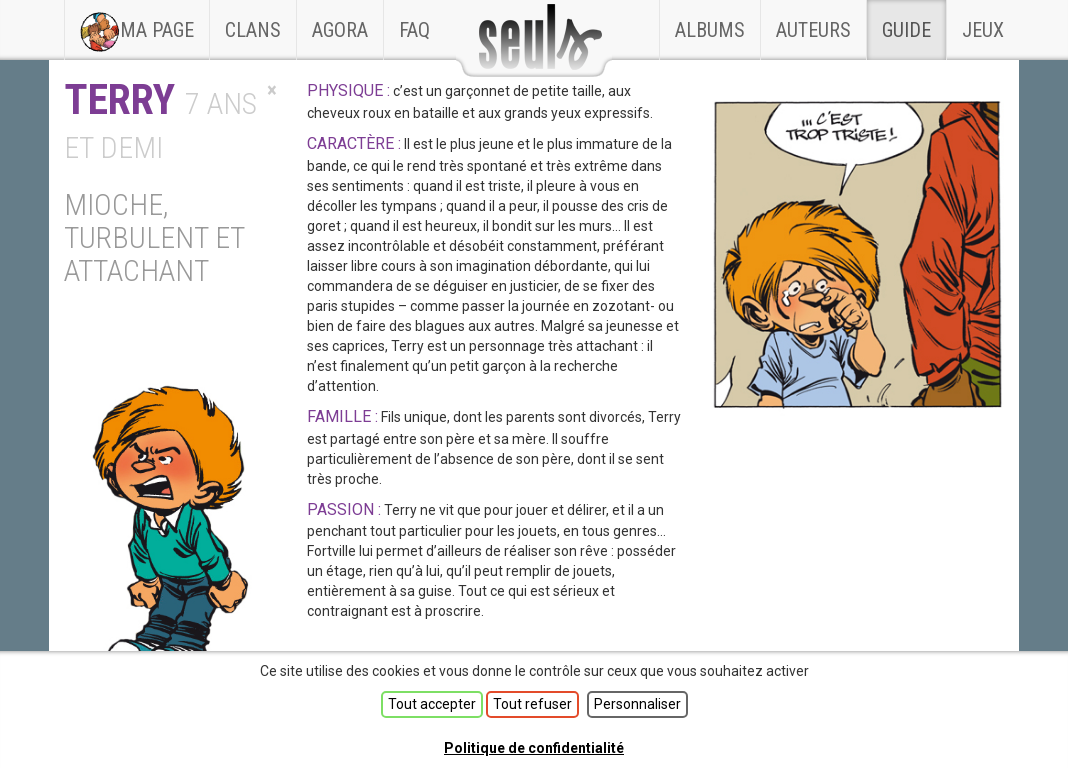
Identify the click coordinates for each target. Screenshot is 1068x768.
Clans (260, 21)
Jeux (983, 30)
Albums (710, 30)
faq (414, 30)
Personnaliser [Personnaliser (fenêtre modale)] (637, 704)
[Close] (272, 90)
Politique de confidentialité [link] (534, 748)
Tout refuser (532, 704)
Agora (340, 30)
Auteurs (813, 30)
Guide (906, 30)
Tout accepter (432, 704)
